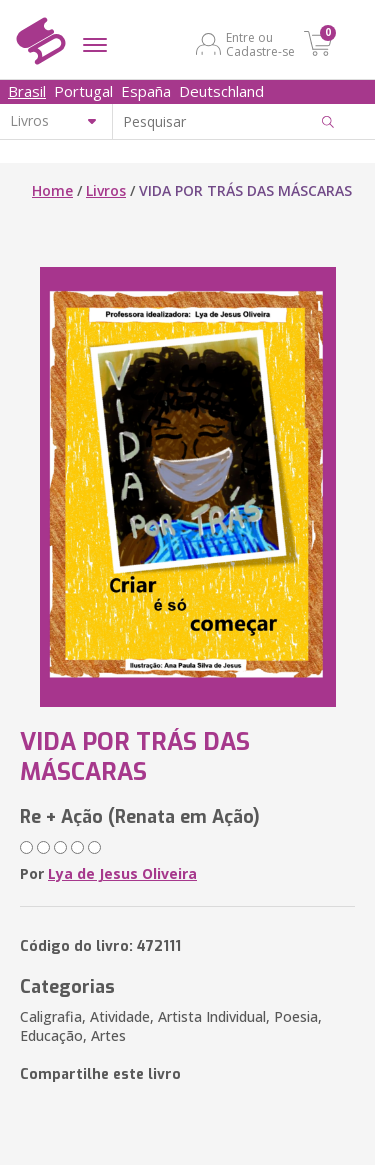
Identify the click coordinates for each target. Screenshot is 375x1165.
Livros (106, 190)
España (146, 91)
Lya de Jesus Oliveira (122, 873)
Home (52, 190)
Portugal (83, 91)
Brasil (27, 91)
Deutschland (221, 91)
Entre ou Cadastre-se (260, 44)
